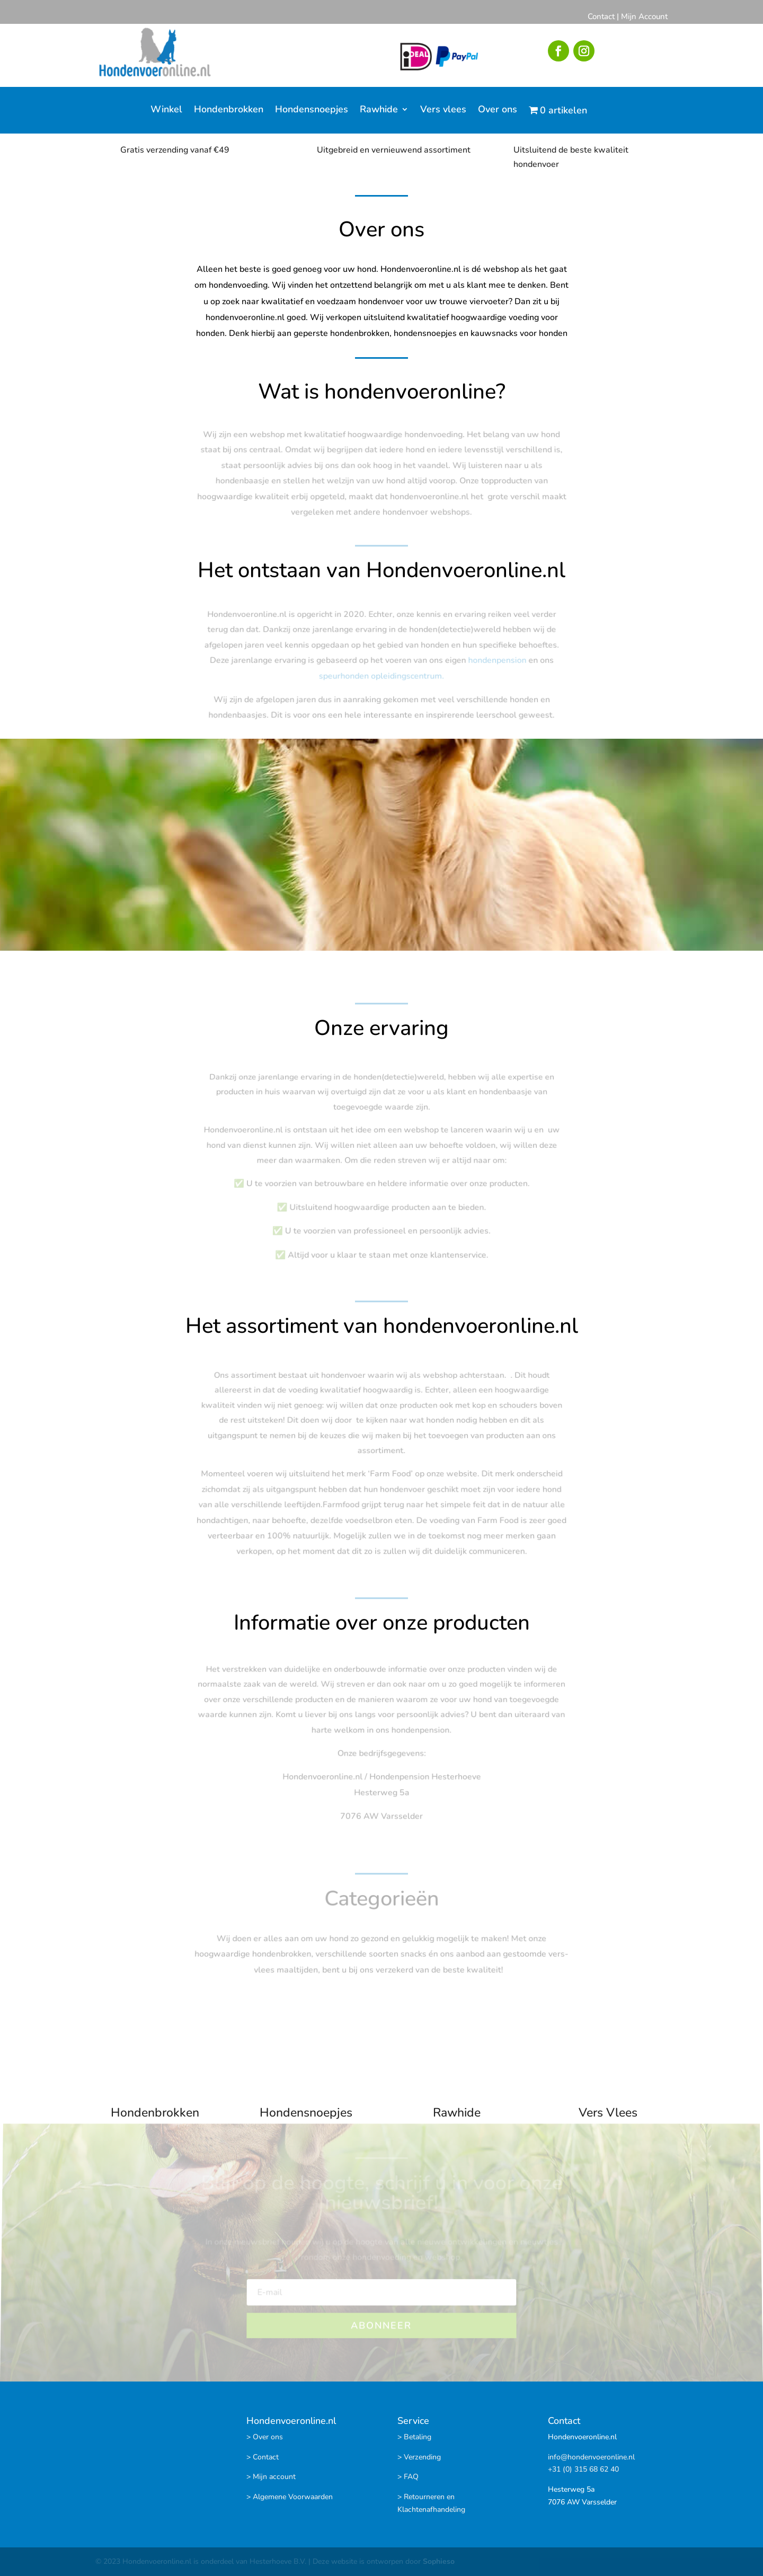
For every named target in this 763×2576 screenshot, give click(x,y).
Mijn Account (644, 16)
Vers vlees (443, 110)
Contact (601, 16)
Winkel (166, 110)
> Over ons (264, 2437)
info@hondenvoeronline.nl (591, 2457)
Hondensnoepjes (311, 110)
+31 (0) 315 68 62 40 (583, 2469)
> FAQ (408, 2477)
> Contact (262, 2457)
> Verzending (419, 2457)
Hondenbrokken (228, 110)
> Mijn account (271, 2477)
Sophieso (439, 2561)
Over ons (497, 110)
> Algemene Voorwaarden (289, 2497)
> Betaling (414, 2437)
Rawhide (379, 110)
